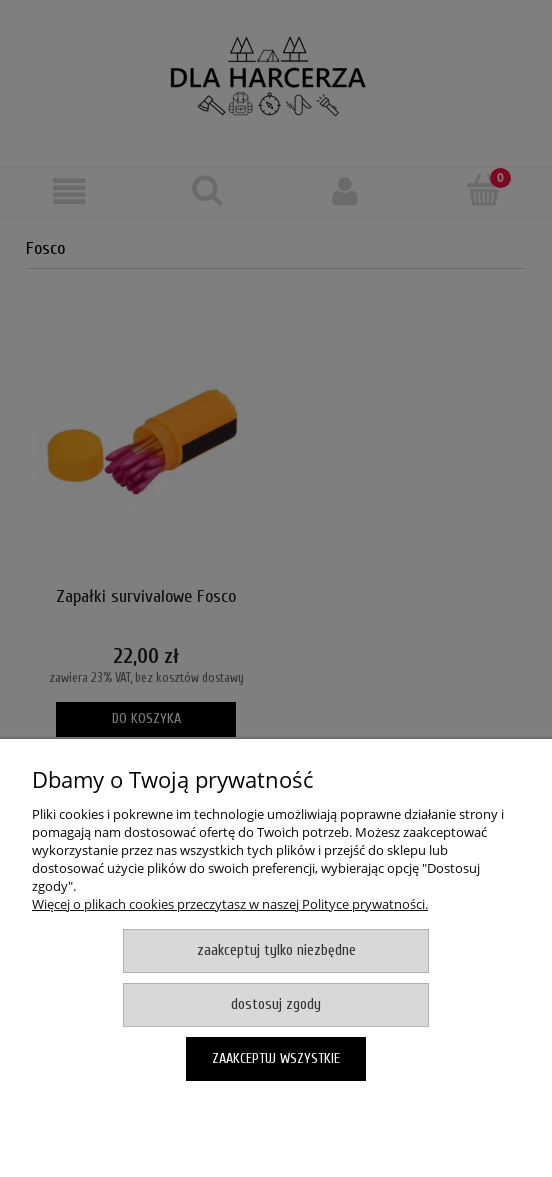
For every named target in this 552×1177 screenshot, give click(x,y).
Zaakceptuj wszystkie (276, 1058)
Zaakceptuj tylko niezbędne (276, 950)
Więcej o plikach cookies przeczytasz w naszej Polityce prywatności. (230, 904)
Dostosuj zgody (276, 1004)
